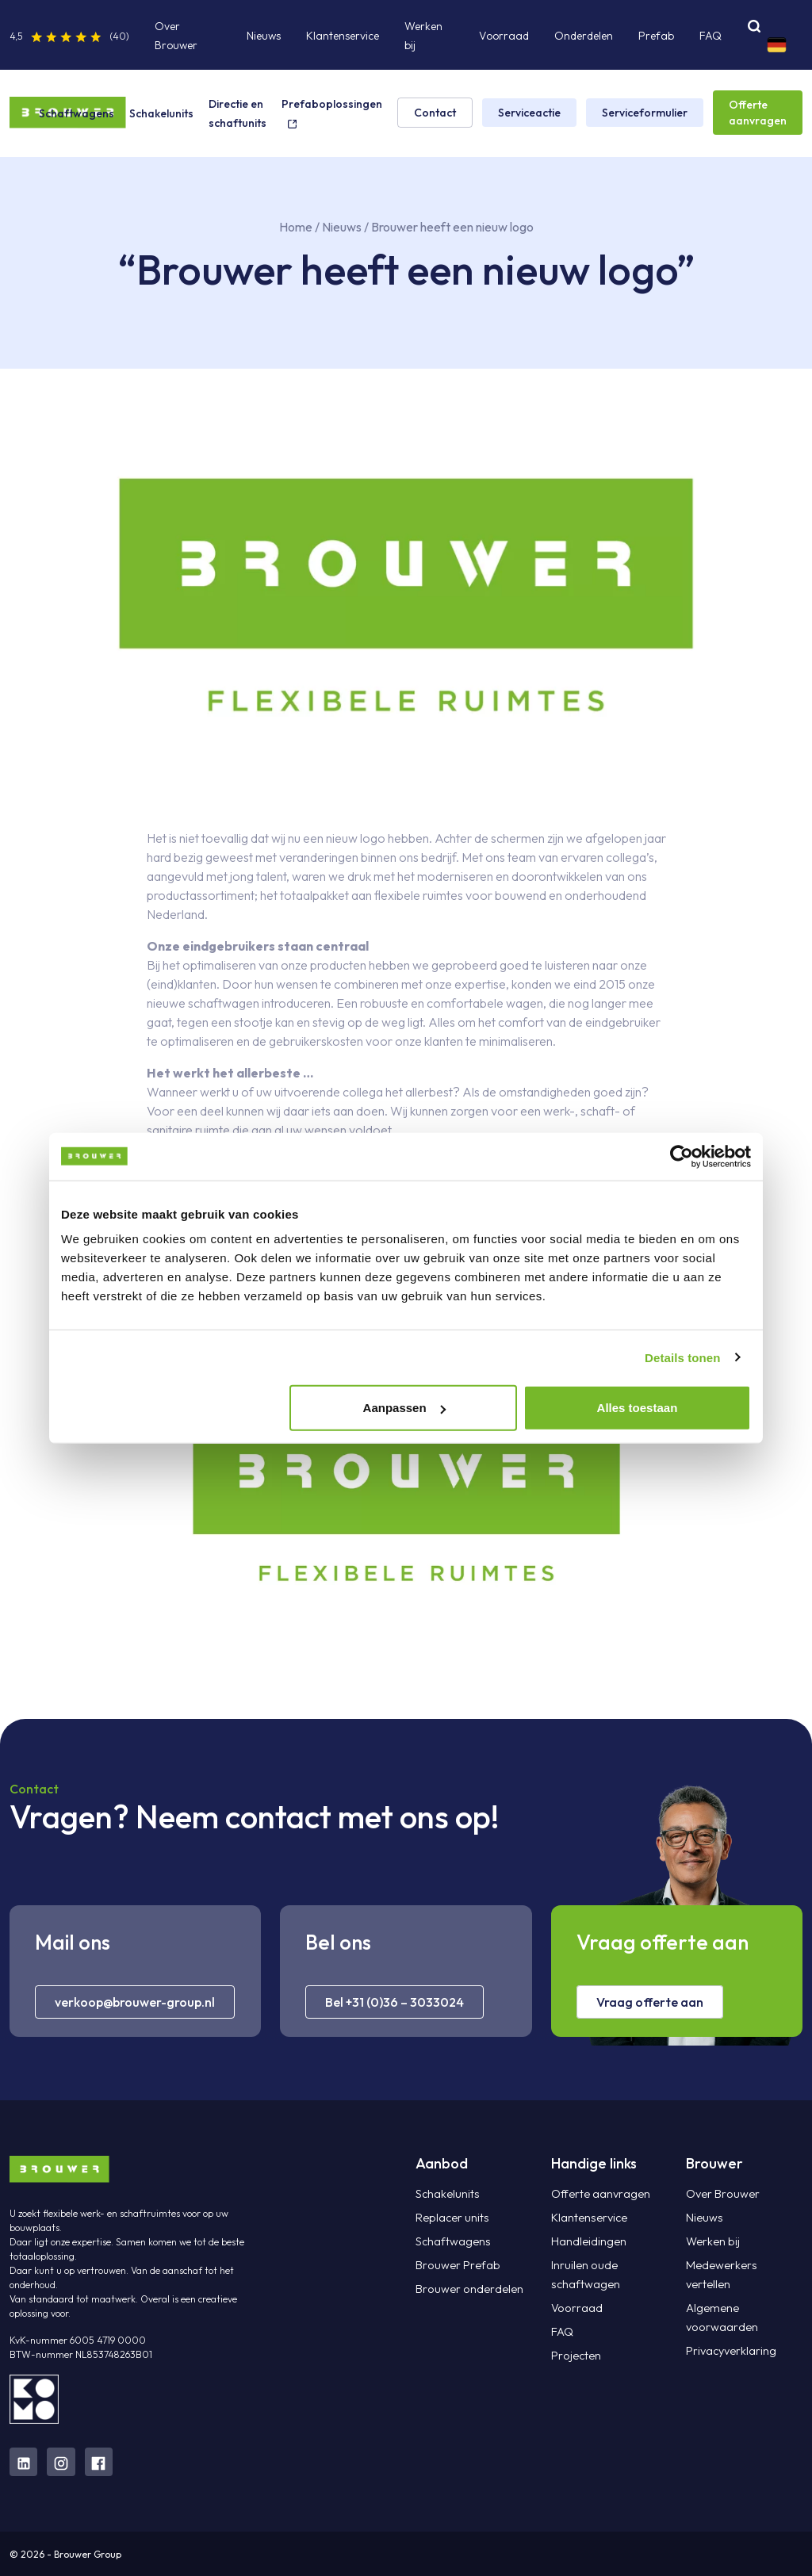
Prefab (656, 36)
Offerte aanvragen (758, 113)
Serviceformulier (645, 112)
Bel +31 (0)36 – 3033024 (394, 2002)
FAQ (710, 36)
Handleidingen (586, 2241)
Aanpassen (404, 1407)
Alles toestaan (637, 1407)
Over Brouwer (721, 2194)
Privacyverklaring (731, 2332)
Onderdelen (583, 36)
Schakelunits (161, 113)
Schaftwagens (76, 113)
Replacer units (450, 2217)
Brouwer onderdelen (466, 2289)
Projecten (575, 2355)
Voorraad (504, 36)
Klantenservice (342, 36)
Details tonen (682, 1357)
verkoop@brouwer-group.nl (135, 2002)
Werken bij (711, 2241)
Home (295, 227)
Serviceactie (529, 112)
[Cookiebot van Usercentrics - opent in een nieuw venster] (681, 1156)
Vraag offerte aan (649, 2002)
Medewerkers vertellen (740, 2265)
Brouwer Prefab (456, 2265)
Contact (435, 112)
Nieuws (264, 36)
